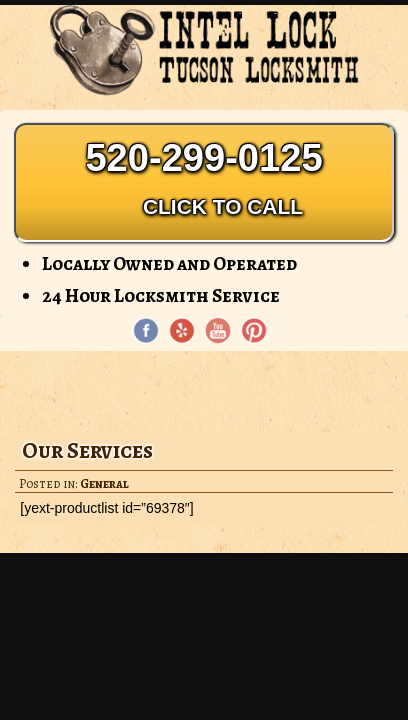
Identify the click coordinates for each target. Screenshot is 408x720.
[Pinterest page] (254, 331)
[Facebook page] (146, 331)
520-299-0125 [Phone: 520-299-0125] (203, 182)
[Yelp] (182, 331)
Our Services (87, 450)
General (104, 483)
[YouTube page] (218, 331)
